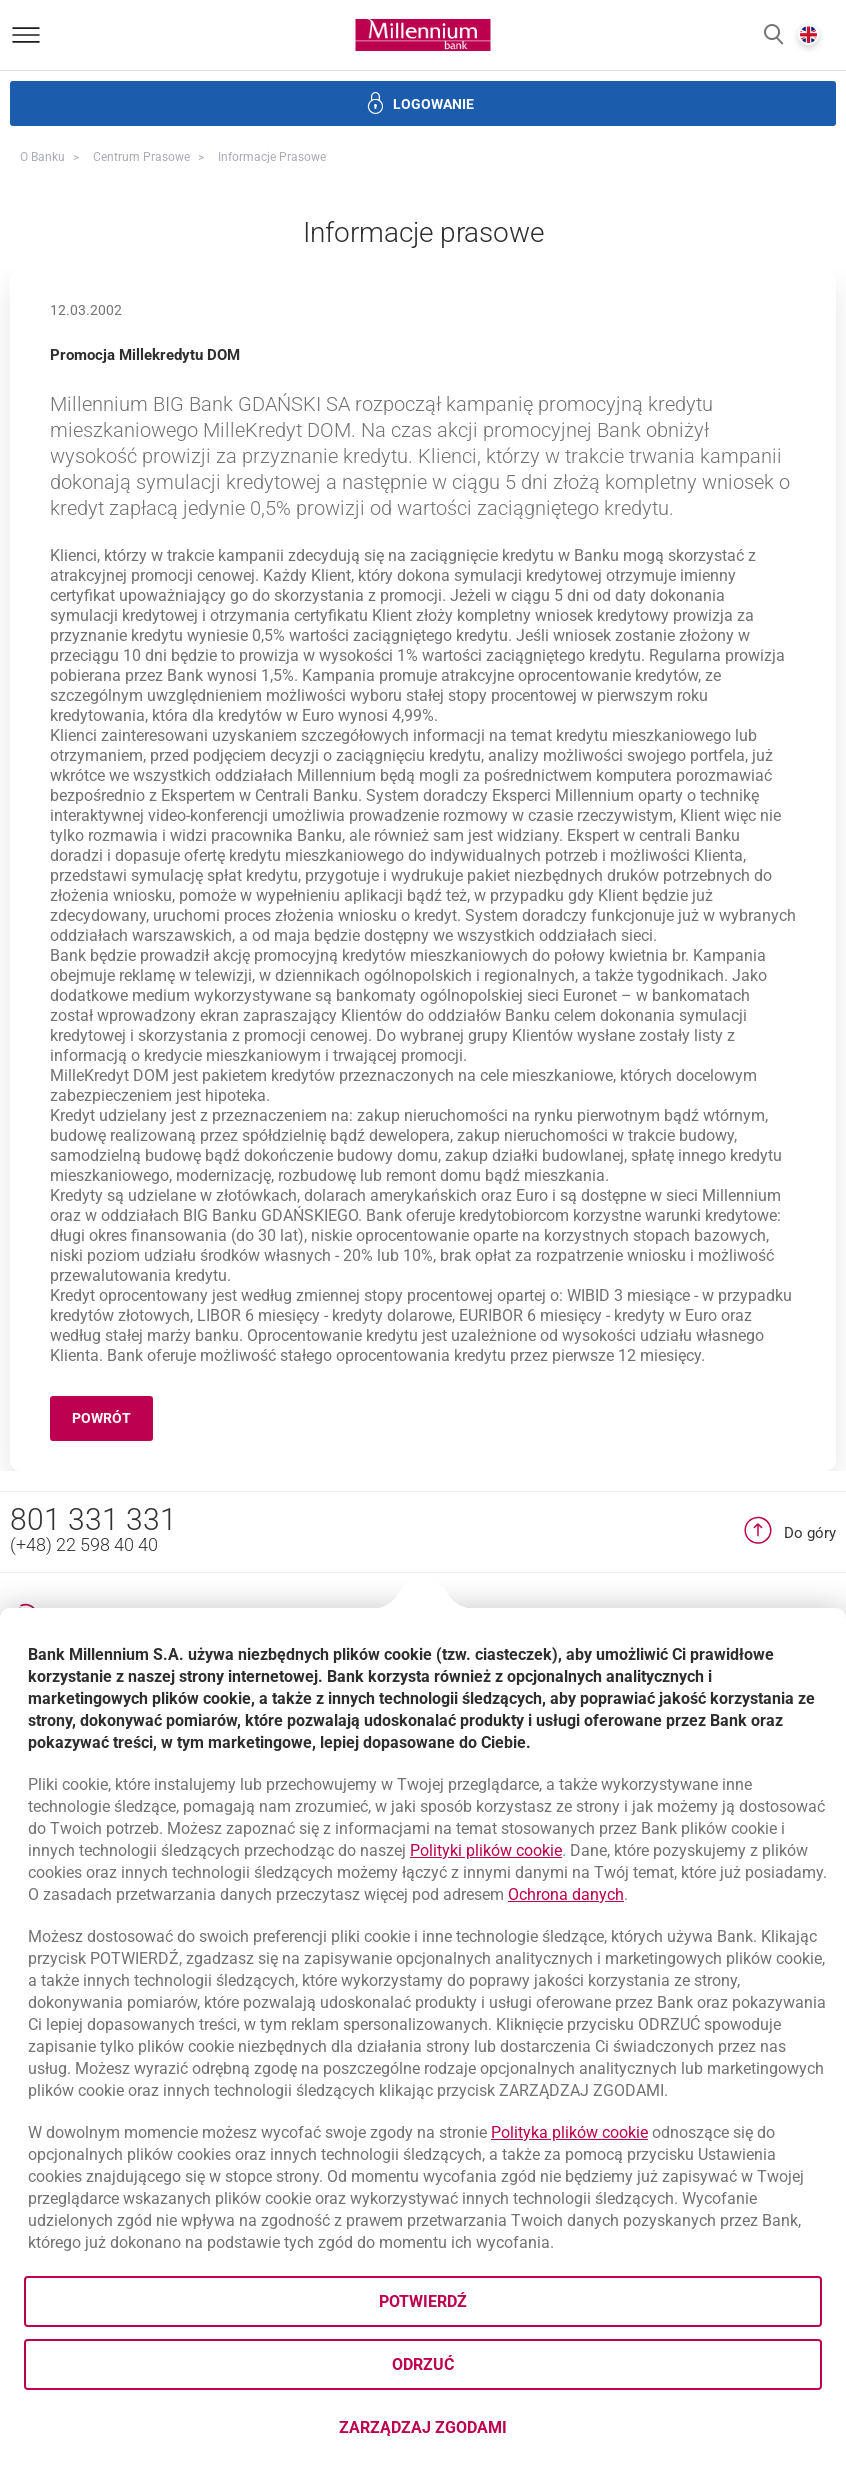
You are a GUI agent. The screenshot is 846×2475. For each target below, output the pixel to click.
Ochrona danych (566, 1894)
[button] (773, 35)
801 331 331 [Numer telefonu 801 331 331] (93, 1519)
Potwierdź (423, 2301)
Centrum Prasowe (141, 157)
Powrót (112, 1421)
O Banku (42, 157)
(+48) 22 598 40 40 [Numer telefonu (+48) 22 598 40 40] (84, 1544)
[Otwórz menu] (26, 35)
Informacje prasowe (272, 157)
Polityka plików (569, 2132)
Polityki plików (486, 1850)
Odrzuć (423, 2364)
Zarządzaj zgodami (502, 2433)
